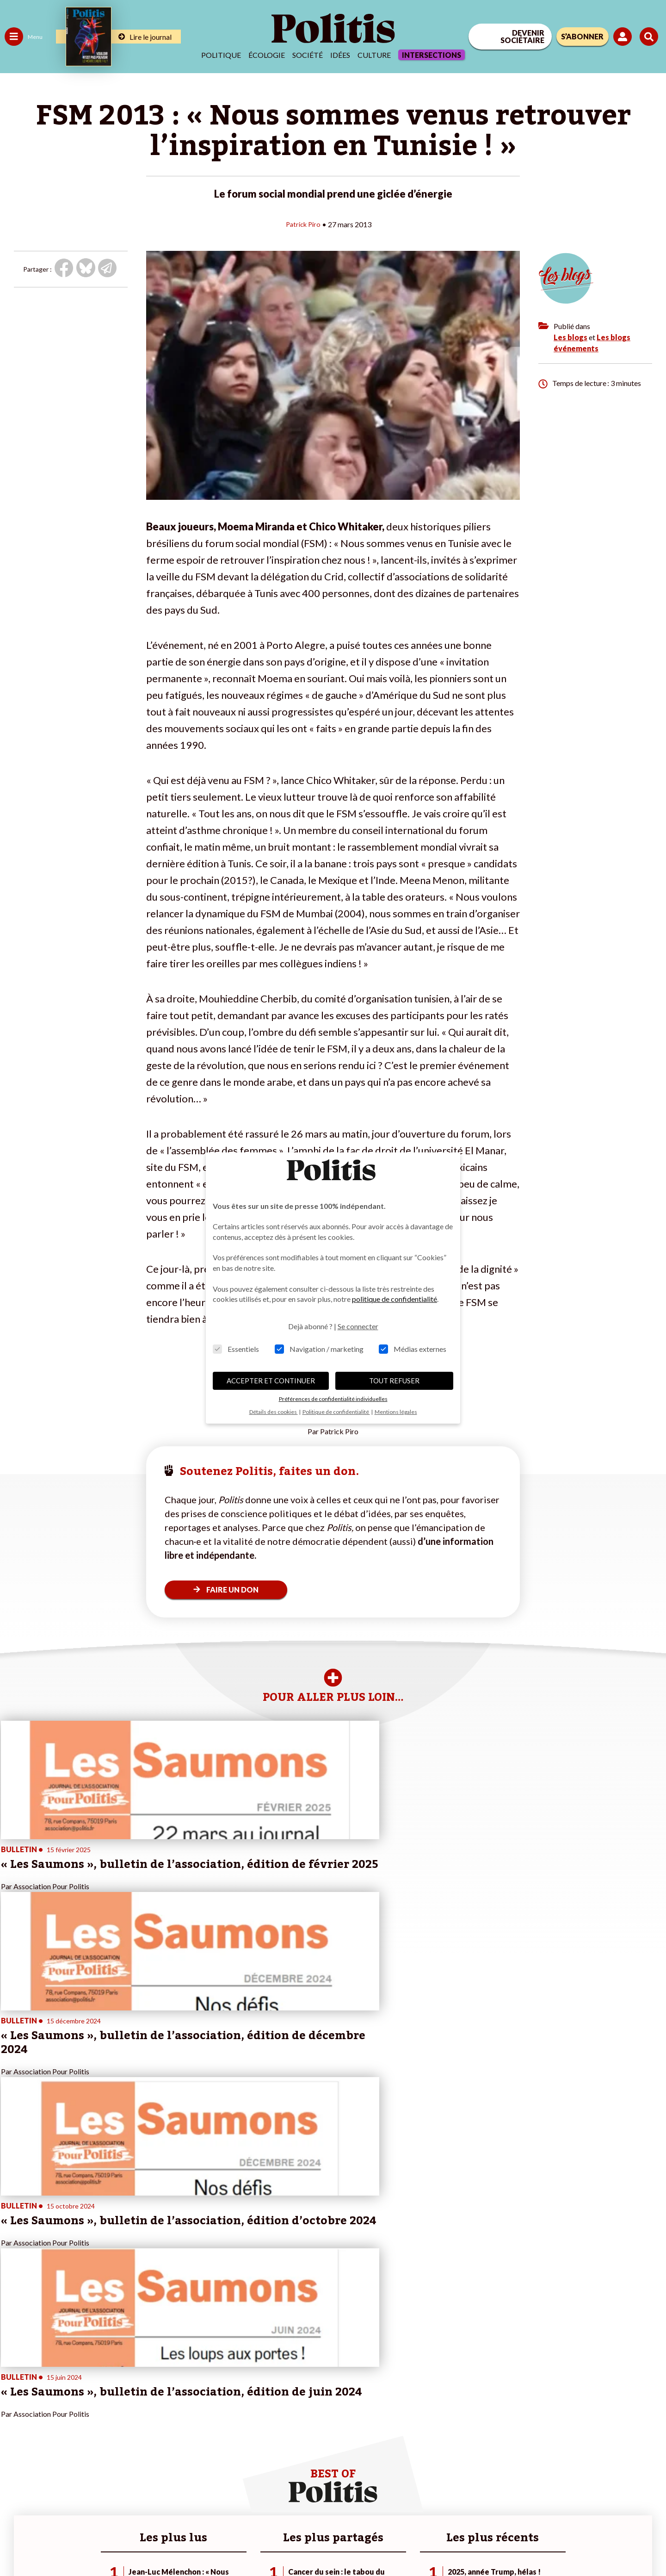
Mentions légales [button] (396, 1411)
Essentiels (236, 1348)
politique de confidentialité (394, 1298)
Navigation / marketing (319, 1348)
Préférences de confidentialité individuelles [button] (333, 1398)
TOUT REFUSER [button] (394, 1380)
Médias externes (412, 1348)
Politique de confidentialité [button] (336, 1411)
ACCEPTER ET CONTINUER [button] (271, 1380)
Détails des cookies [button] (273, 1411)
